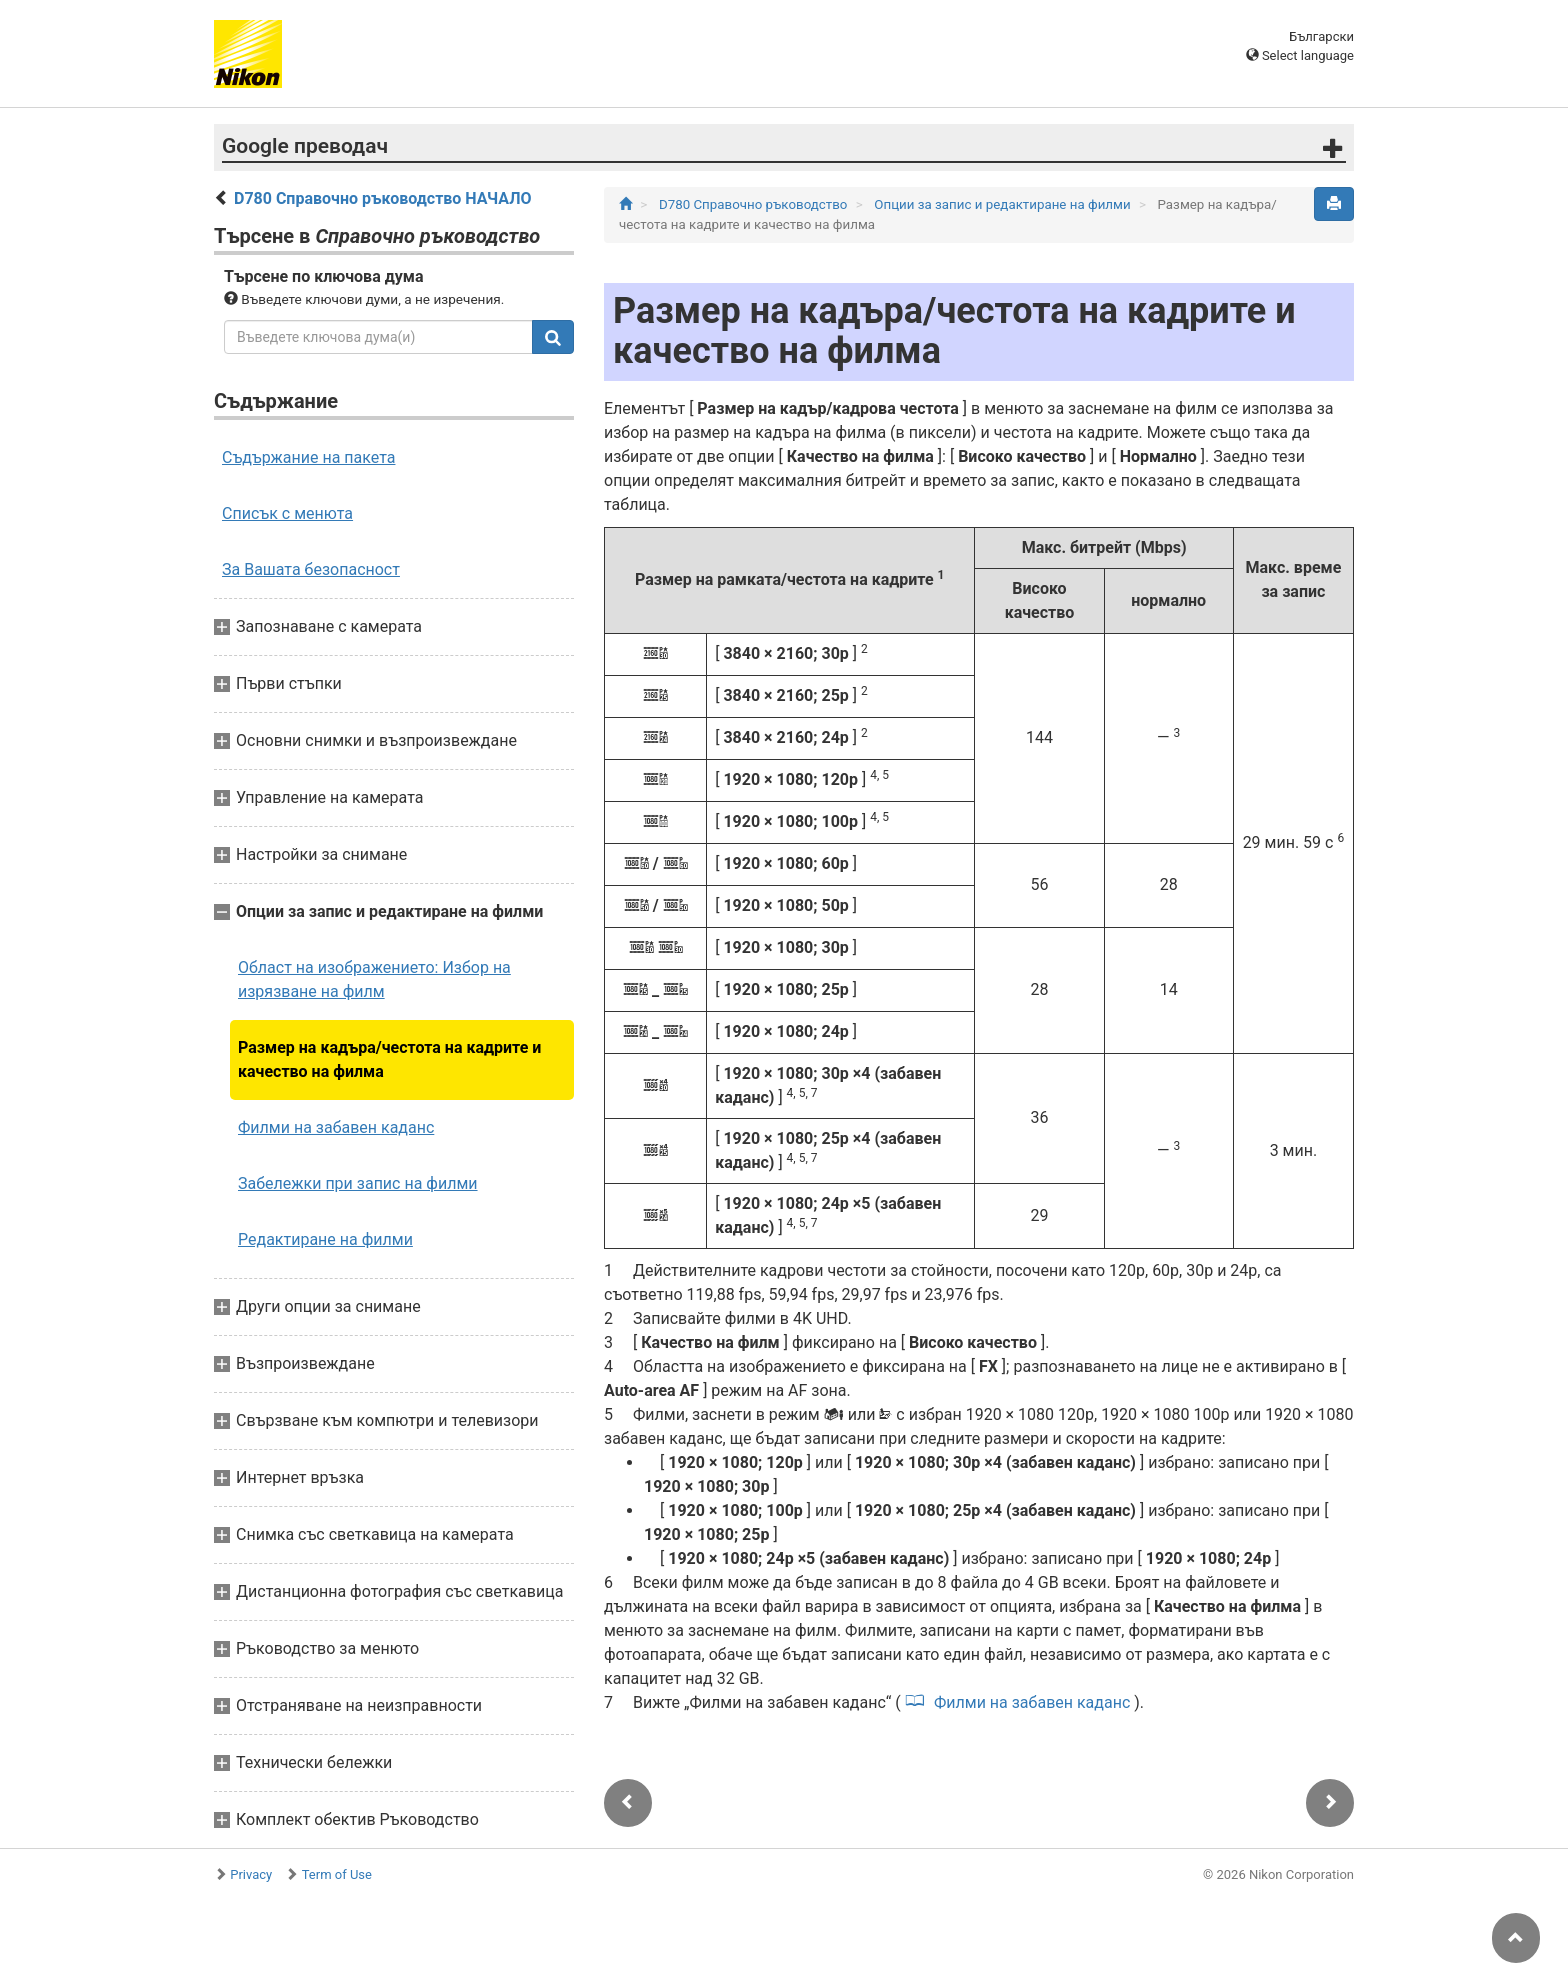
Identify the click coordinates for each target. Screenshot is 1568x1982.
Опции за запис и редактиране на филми (1004, 204)
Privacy (251, 1874)
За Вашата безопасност (311, 569)
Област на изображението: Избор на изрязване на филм (374, 979)
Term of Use (337, 1874)
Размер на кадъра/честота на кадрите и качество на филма (389, 1059)
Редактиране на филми (325, 1239)
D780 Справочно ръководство (755, 204)
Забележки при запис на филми (358, 1183)
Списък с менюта (287, 513)
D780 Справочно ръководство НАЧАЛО (383, 198)
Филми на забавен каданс (336, 1127)
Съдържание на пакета (308, 457)
